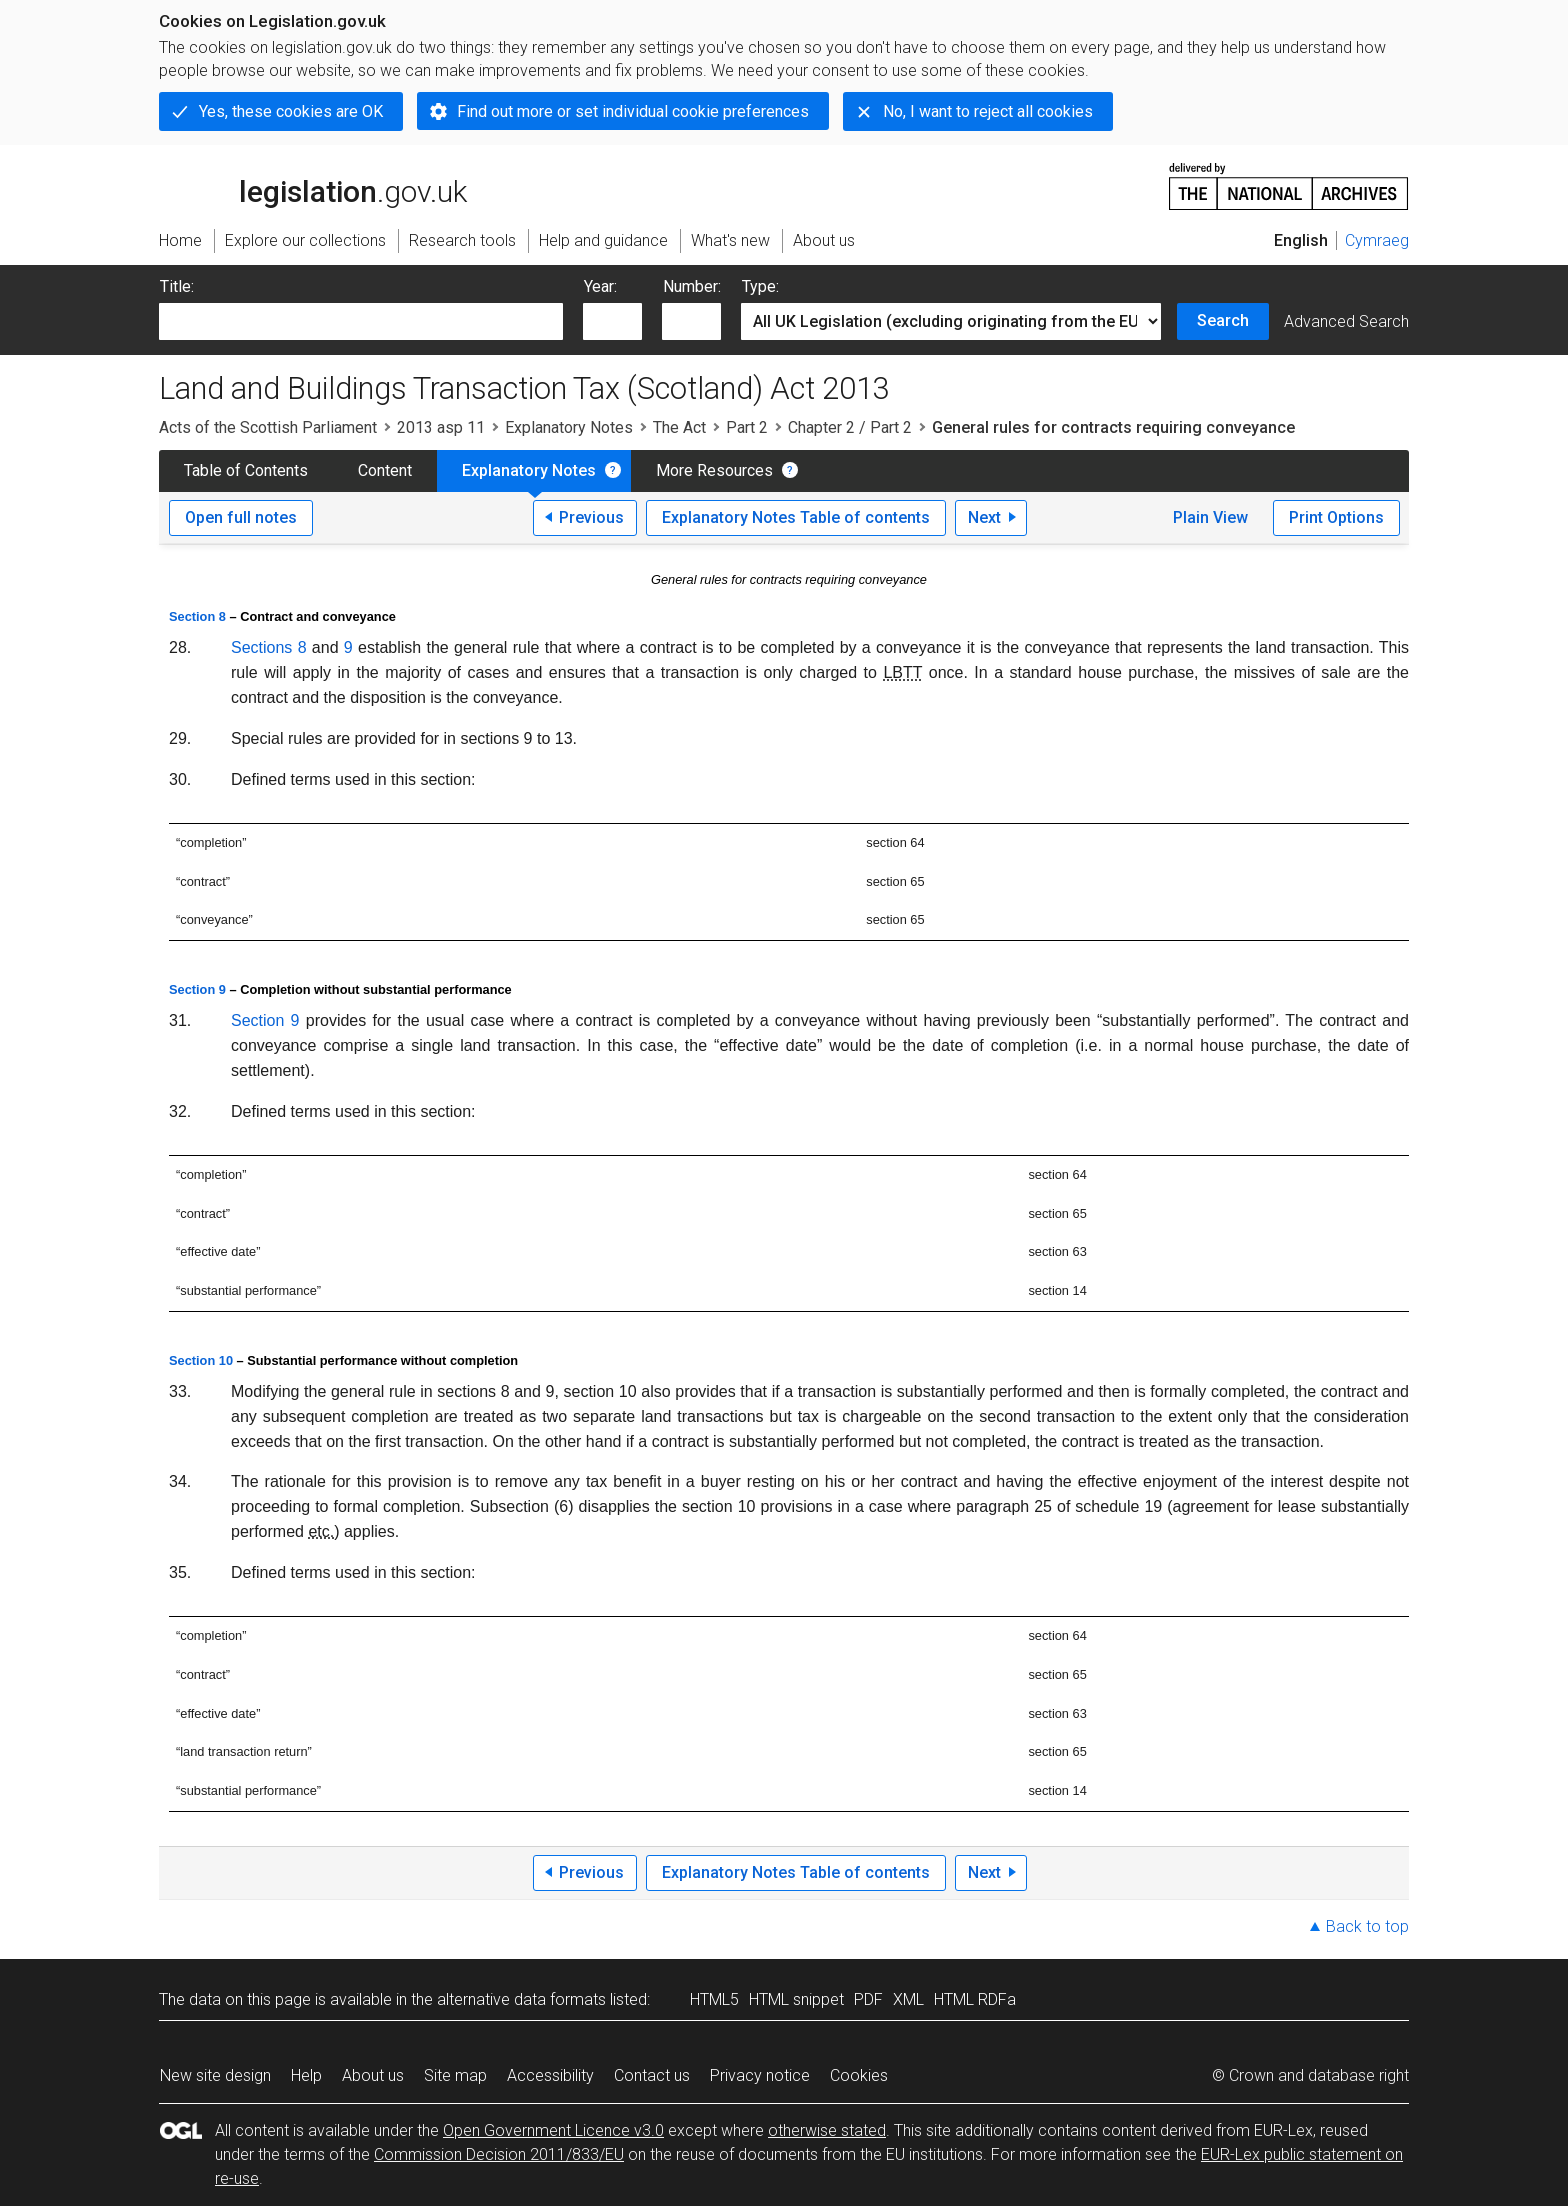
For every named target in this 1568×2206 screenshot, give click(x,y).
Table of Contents (246, 470)
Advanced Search (1346, 321)
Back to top (1367, 1926)
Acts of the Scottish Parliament (268, 427)
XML (908, 1999)
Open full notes (241, 517)
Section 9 (197, 989)
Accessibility (550, 2075)
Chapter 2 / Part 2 (850, 427)
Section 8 (197, 616)
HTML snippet (796, 1999)
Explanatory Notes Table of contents (796, 517)
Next (984, 517)
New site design (215, 2075)
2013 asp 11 (441, 427)
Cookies (859, 2075)
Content (385, 470)
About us (373, 2075)
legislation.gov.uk (313, 185)
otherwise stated (827, 2130)
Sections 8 (269, 647)
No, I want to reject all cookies (988, 111)
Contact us (652, 2075)
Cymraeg (1377, 240)
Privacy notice (760, 2075)
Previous (591, 517)
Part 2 (747, 427)
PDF (868, 1999)
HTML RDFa (975, 1999)
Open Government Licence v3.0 (553, 2130)
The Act (679, 427)
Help (306, 2075)
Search (1223, 320)
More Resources (714, 470)
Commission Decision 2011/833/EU (499, 2154)
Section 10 (201, 1360)
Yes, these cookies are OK (291, 111)
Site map (455, 2075)
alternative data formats (521, 1999)
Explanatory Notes (569, 427)
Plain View (1210, 517)
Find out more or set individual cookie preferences (633, 111)
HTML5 (714, 1999)
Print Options (1336, 517)
